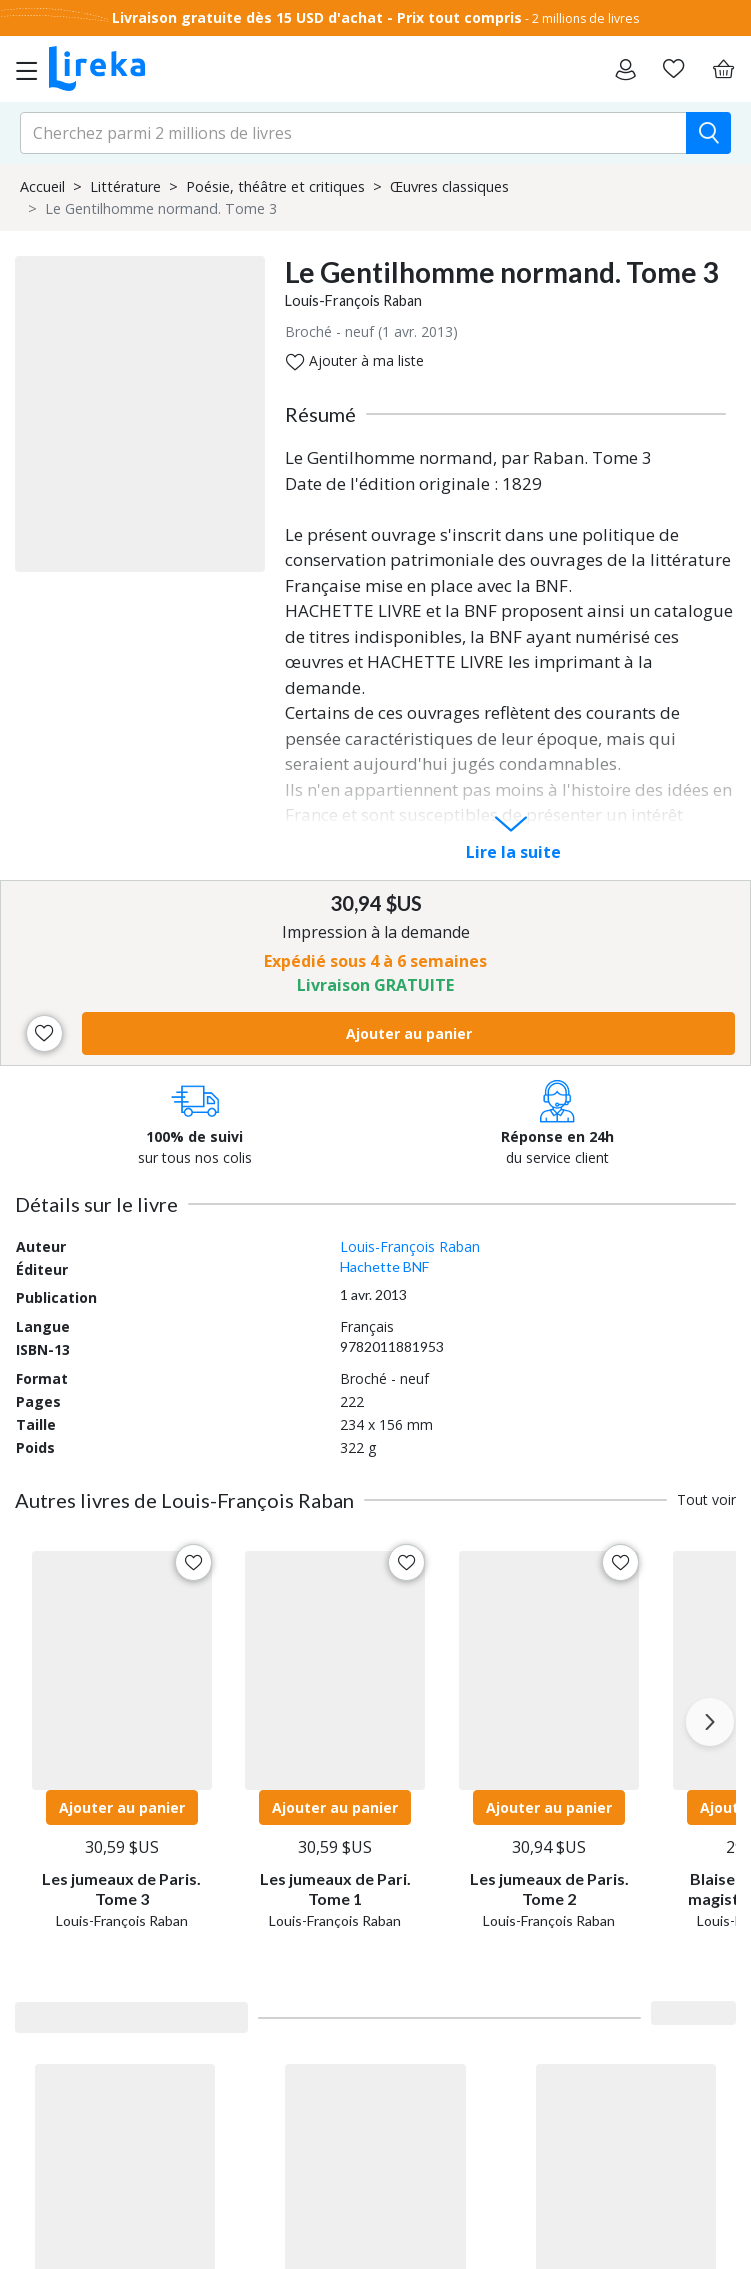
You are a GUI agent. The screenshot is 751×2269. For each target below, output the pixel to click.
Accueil (42, 186)
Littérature (125, 186)
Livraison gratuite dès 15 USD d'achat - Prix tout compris (317, 17)
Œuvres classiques (449, 186)
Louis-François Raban (353, 300)
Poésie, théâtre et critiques (275, 186)
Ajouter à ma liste (355, 361)
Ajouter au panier (409, 1033)
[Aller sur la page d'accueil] (97, 69)
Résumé (320, 414)
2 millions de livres (585, 18)
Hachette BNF (384, 1266)
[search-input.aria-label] (353, 133)
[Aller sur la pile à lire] (673, 69)
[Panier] (723, 69)
